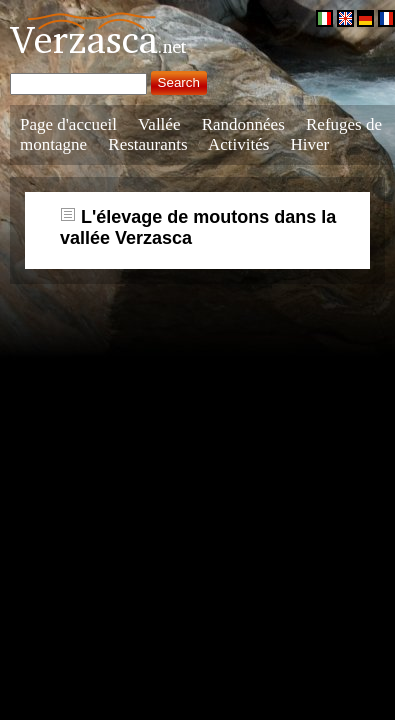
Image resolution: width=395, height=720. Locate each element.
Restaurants (147, 144)
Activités (238, 144)
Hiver (310, 144)
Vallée (159, 124)
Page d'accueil (68, 124)
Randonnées (243, 124)
